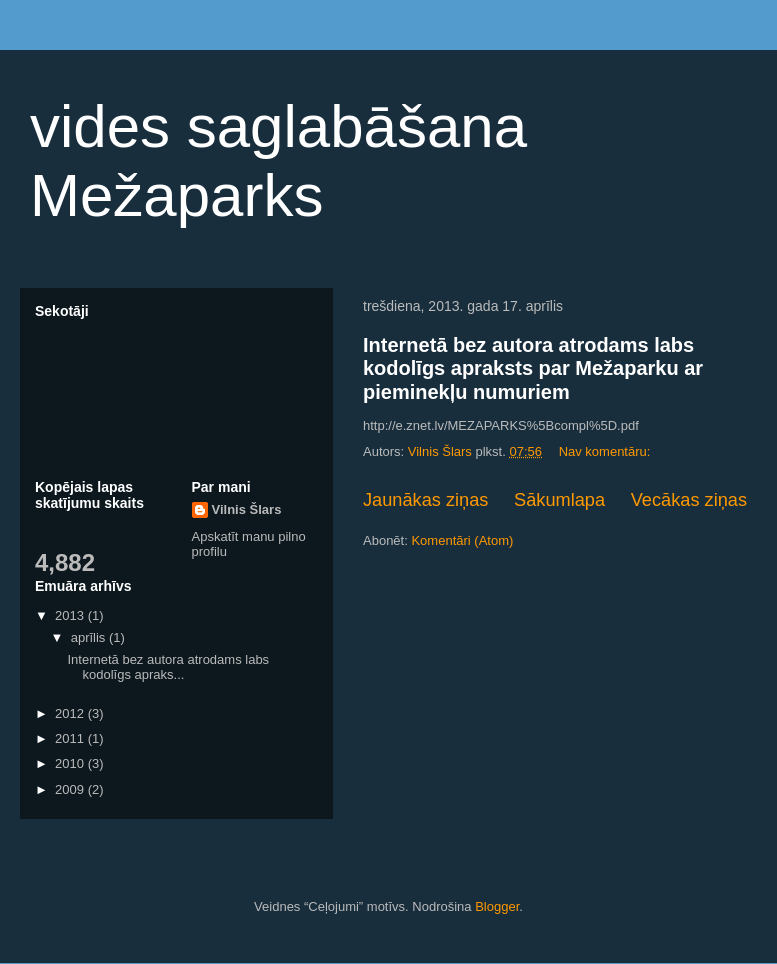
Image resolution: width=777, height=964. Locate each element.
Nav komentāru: (606, 451)
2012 (71, 713)
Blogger (497, 906)
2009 (71, 789)
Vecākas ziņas (689, 500)
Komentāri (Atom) (462, 540)
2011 (71, 738)
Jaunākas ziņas (425, 500)
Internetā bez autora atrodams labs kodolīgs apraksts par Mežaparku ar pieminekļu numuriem (533, 368)
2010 (71, 763)
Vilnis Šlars (247, 509)
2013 (71, 615)
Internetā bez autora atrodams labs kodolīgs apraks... (168, 667)
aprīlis (90, 637)
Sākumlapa (559, 500)
